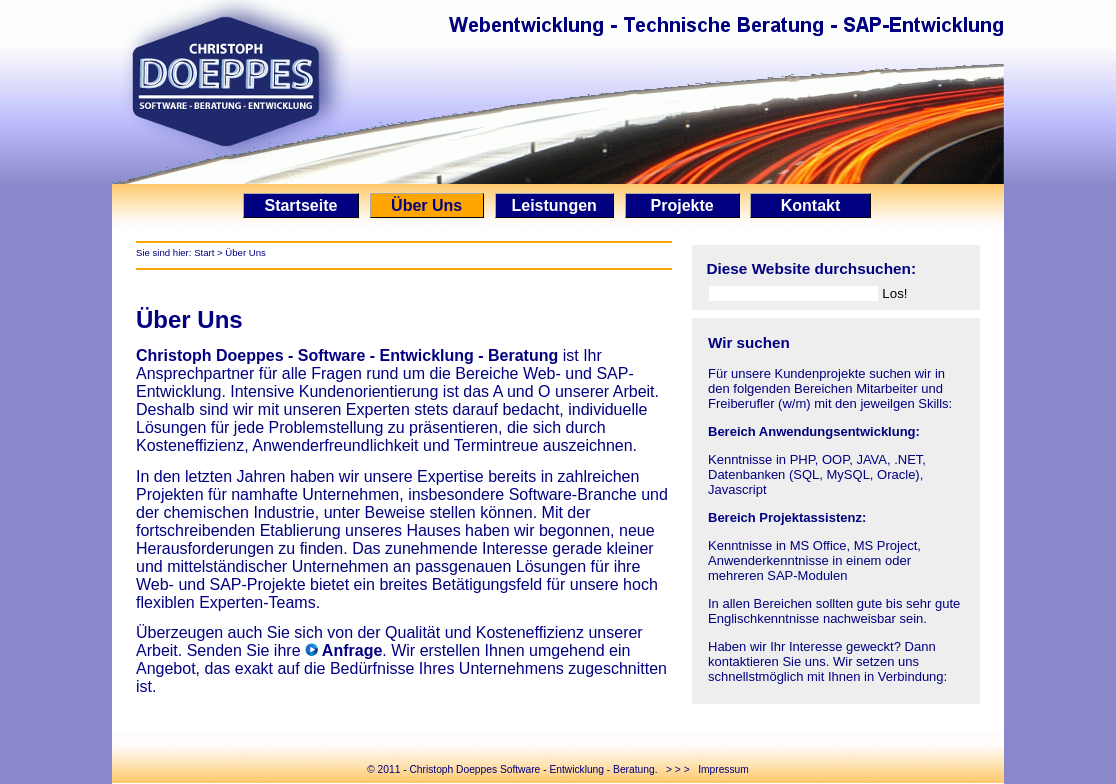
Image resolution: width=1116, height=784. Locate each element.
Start (204, 252)
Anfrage (350, 650)
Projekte (682, 205)
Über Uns (427, 205)
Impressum (723, 769)
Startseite (301, 205)
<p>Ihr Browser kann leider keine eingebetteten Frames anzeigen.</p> (836, 511)
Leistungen (554, 205)
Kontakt (810, 205)
